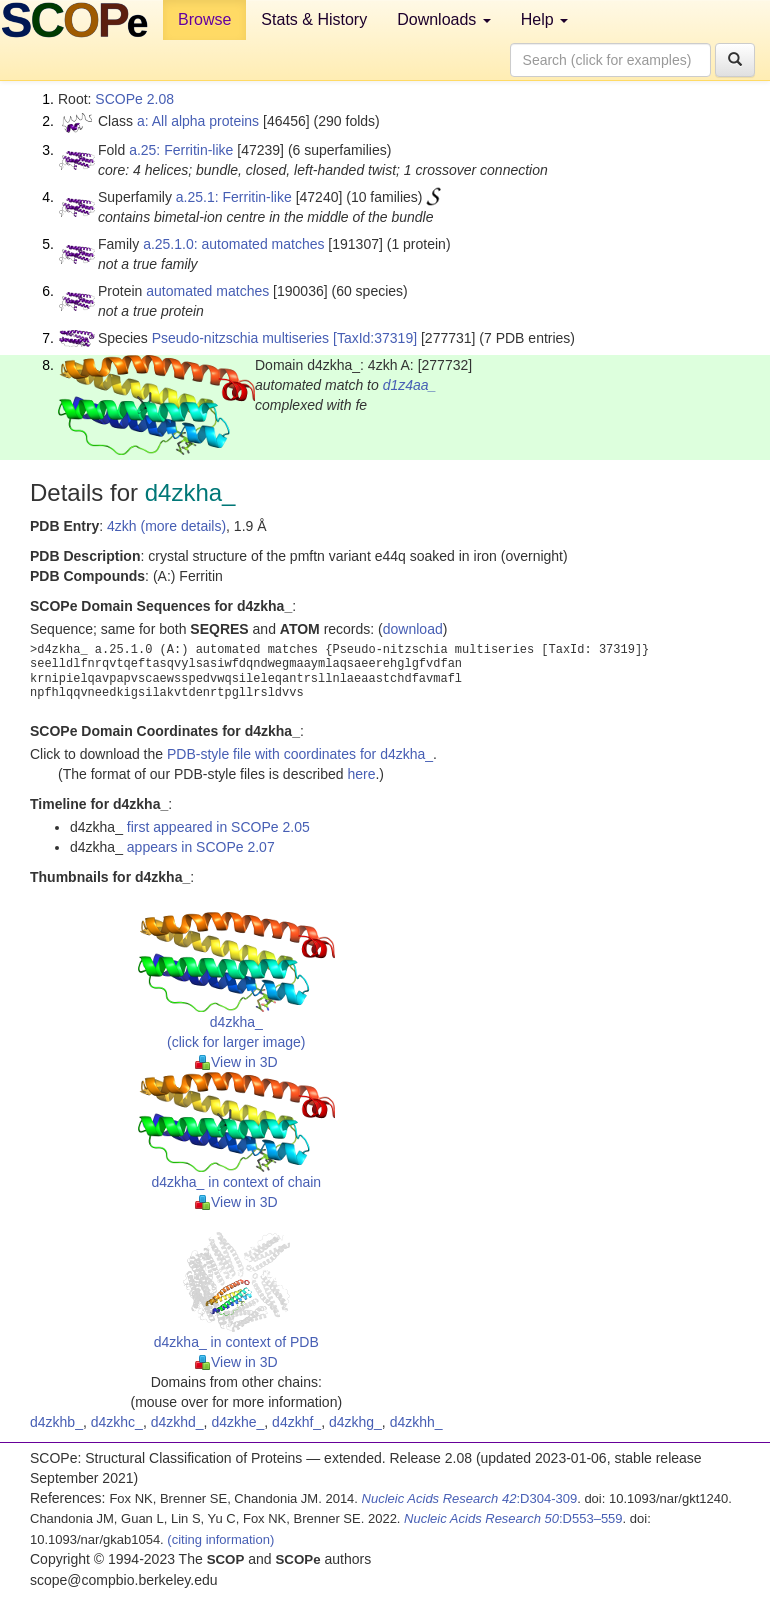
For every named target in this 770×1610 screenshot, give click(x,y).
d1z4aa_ (410, 385)
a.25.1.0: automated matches (233, 244)
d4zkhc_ (117, 1422)
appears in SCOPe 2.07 (201, 847)
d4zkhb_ (56, 1422)
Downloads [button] (444, 19)
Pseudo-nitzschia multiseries (240, 338)
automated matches (207, 291)
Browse (204, 19)
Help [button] (544, 19)
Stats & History (314, 19)
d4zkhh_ (416, 1422)
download (413, 629)
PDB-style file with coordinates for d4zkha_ (300, 754)
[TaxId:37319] (375, 338)
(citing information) (220, 1539)
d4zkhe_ (237, 1422)
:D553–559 (513, 1518)
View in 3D (236, 1062)
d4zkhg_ (355, 1422)
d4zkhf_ (296, 1422)
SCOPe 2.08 (134, 99)
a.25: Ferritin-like (181, 150)
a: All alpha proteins (198, 121)
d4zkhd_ (177, 1422)
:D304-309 (470, 1498)
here (361, 774)
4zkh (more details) (166, 526)
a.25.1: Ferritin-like (234, 197)
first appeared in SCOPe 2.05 (218, 827)
